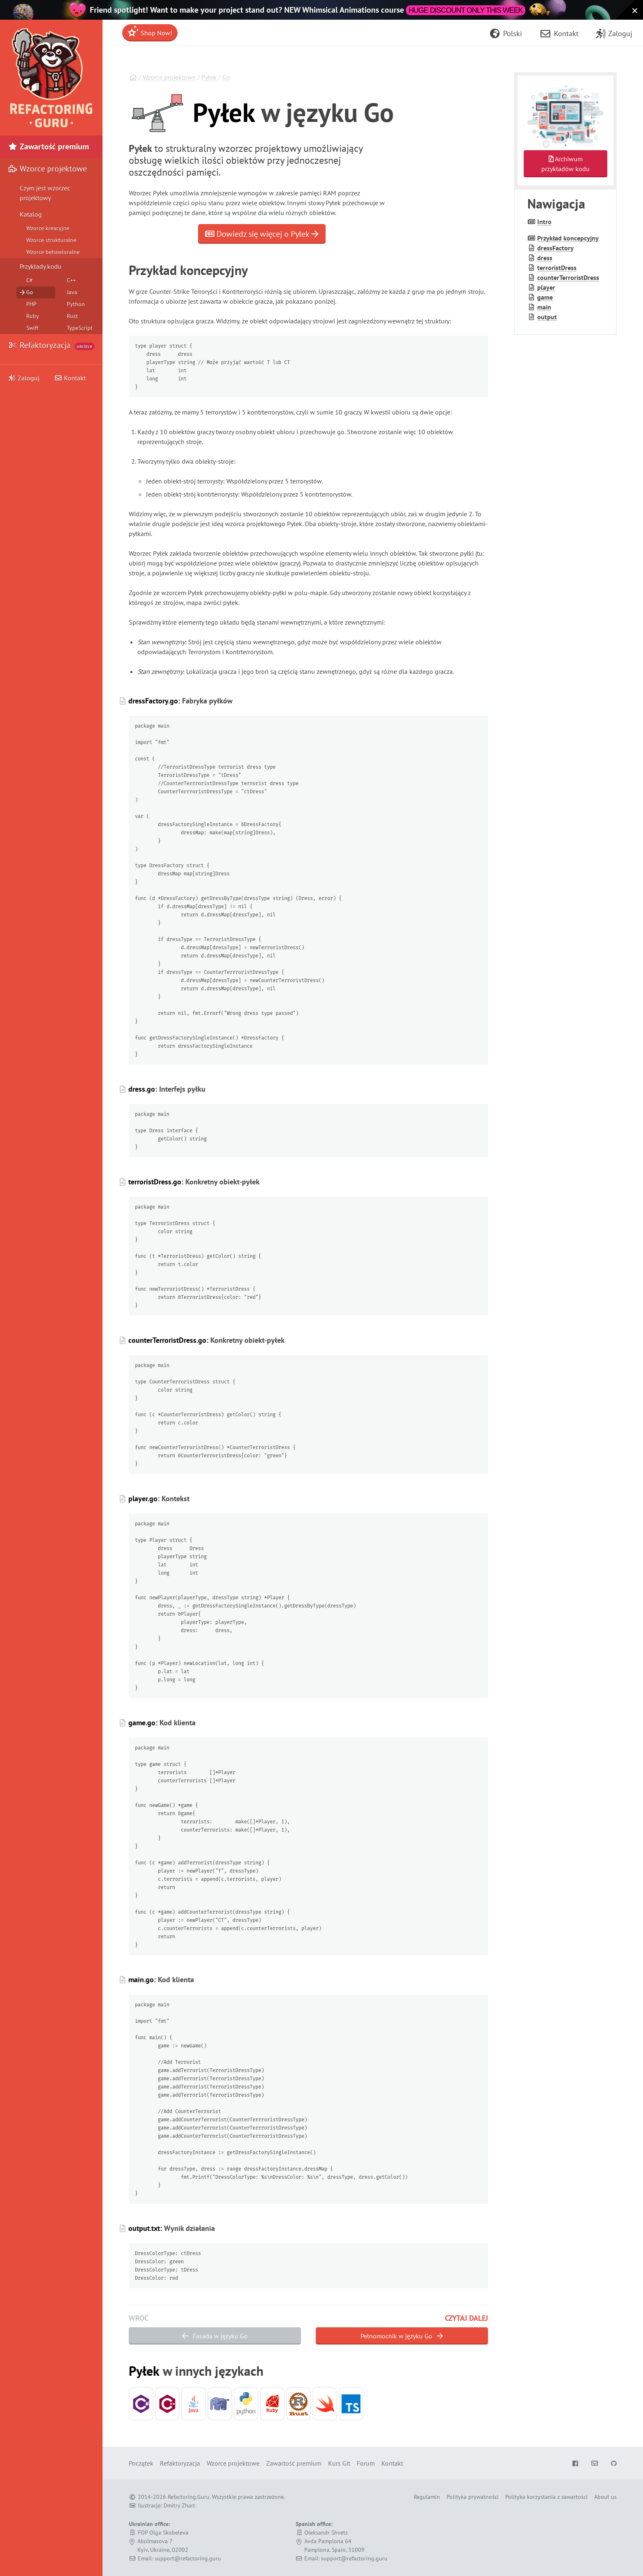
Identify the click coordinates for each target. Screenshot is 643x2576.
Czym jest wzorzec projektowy (45, 193)
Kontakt (70, 378)
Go (226, 77)
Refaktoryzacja (51, 345)
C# (29, 280)
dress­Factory (555, 248)
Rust (72, 316)
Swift (32, 328)
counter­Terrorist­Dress (568, 277)
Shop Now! (150, 31)
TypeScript (80, 328)
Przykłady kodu (41, 266)
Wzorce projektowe (169, 77)
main (544, 307)
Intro (544, 222)
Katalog (31, 214)
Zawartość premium (48, 146)
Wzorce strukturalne (51, 240)
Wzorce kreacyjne (47, 228)
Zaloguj (24, 378)
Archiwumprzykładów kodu (565, 164)
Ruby (32, 316)
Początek (141, 2463)
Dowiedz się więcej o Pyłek (262, 234)
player (546, 287)
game (545, 297)
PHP (31, 304)
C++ (71, 280)
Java (72, 292)
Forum (366, 2463)
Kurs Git (339, 2463)
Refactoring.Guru (189, 2496)
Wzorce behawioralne (53, 252)
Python (76, 304)
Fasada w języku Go (215, 2336)
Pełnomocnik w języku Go (401, 2336)
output (547, 317)
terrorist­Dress (557, 267)
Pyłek (209, 77)
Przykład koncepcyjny (568, 238)
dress (544, 258)
